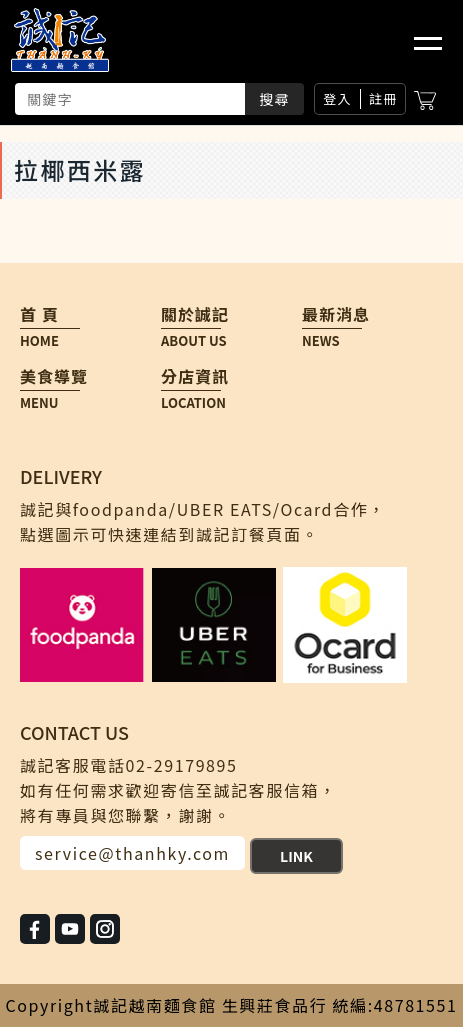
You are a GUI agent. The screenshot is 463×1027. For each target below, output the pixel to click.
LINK (296, 856)
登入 (337, 98)
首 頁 (39, 314)
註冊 (383, 98)
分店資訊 (191, 376)
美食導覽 (50, 376)
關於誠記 (191, 314)
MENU (39, 403)
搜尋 (274, 99)
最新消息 (332, 314)
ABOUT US (194, 341)
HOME (39, 341)
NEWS (321, 341)
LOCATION (193, 403)
